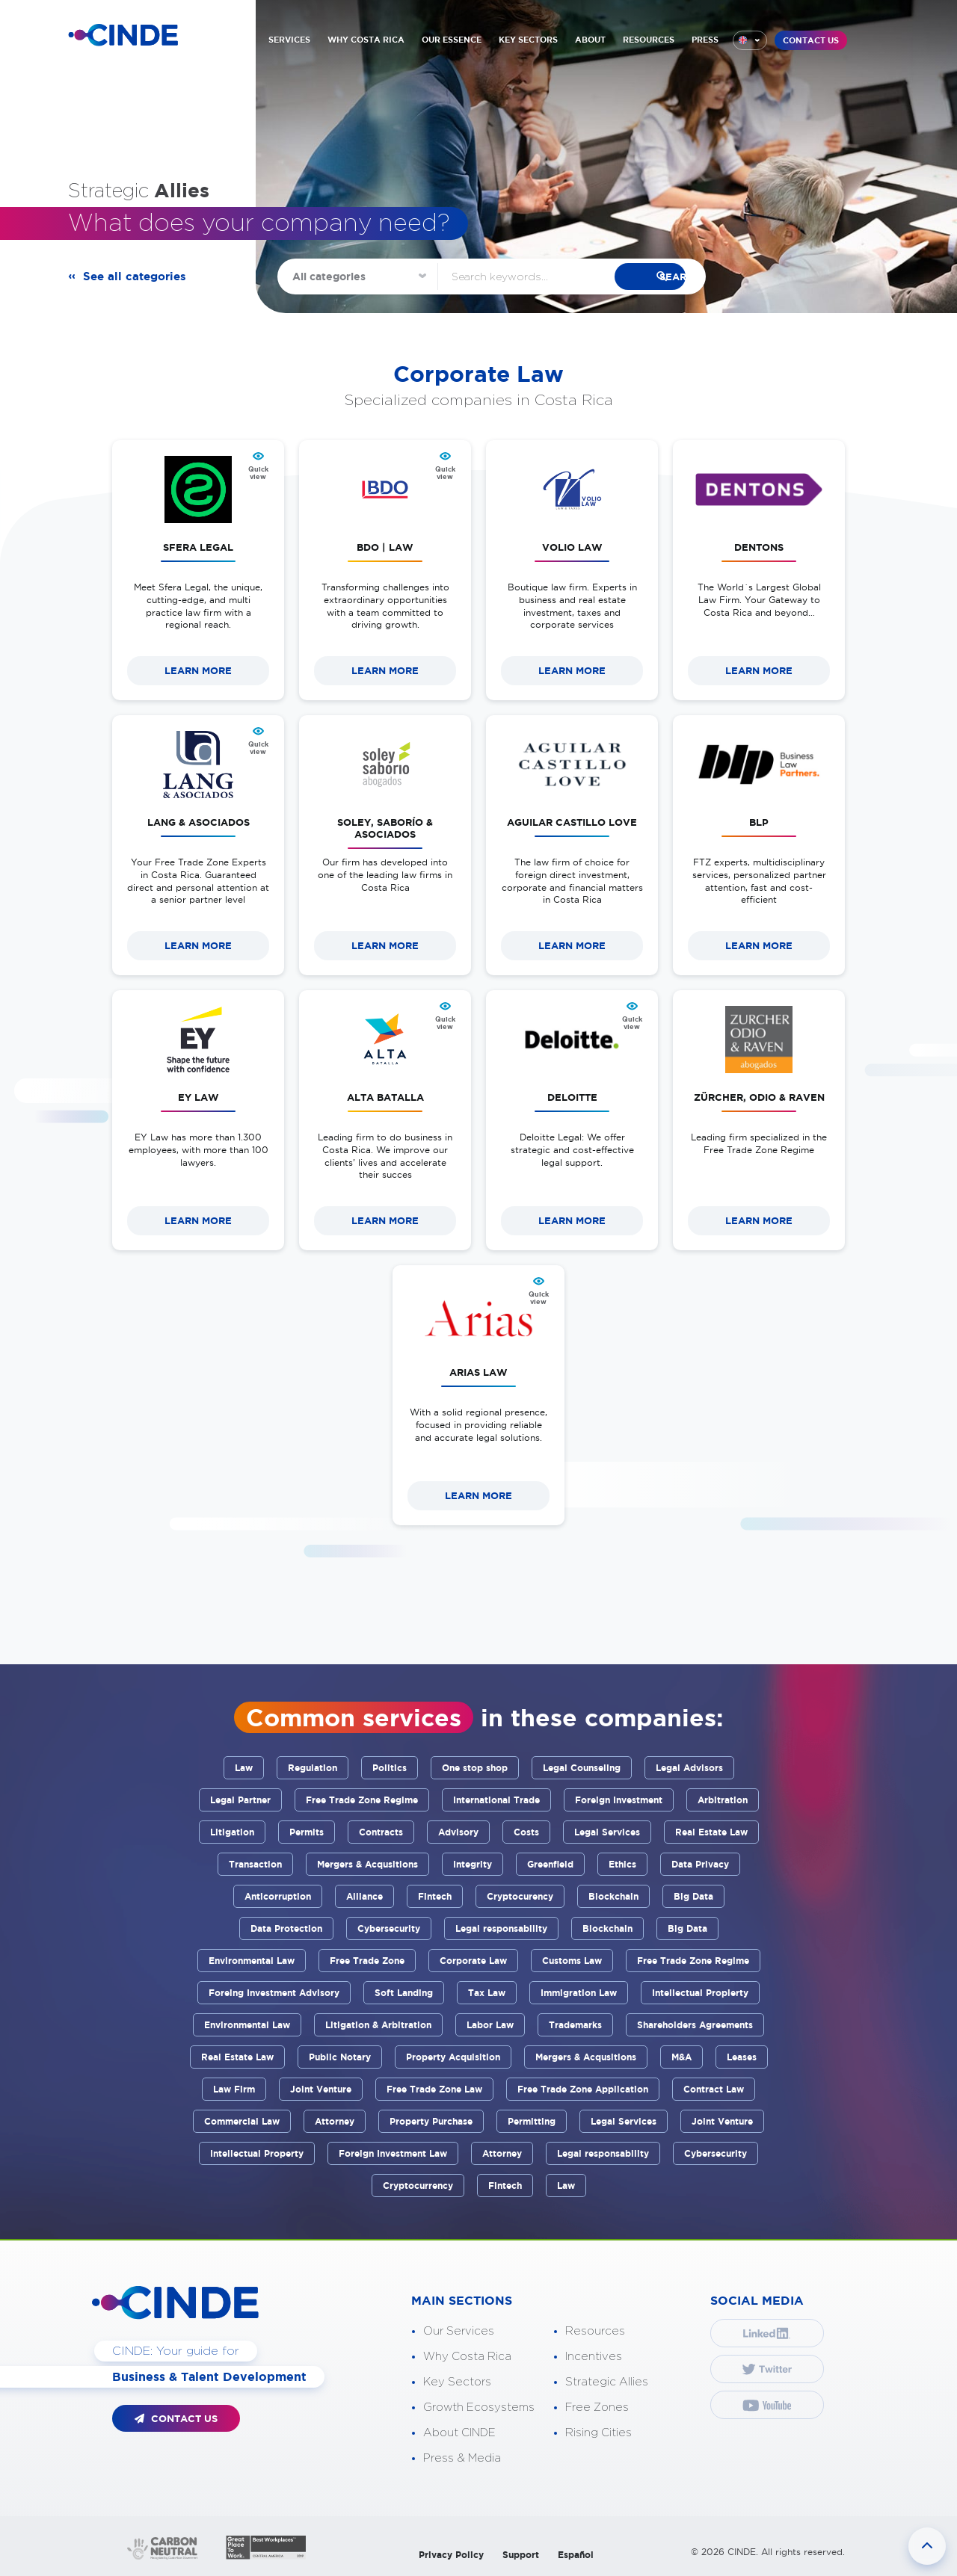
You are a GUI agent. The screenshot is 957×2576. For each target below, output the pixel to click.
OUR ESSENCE (451, 39)
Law (244, 1768)
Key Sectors (457, 2382)
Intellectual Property (257, 2153)
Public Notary (340, 2057)
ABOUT (590, 39)
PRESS (705, 39)
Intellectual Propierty (700, 1993)
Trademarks (575, 2025)
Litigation (232, 1832)
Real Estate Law (711, 1832)
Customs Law (572, 1960)
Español (576, 2555)
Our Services (458, 2331)
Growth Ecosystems (479, 2407)
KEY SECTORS (528, 39)
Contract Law (713, 2089)
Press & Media (462, 2458)
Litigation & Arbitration (378, 2025)
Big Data (693, 1896)
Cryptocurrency (418, 2185)
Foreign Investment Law (393, 2153)
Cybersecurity (388, 1928)
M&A (681, 2057)
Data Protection (286, 1928)
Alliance (364, 1896)
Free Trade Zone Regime (362, 1800)
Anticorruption (277, 1896)
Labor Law (490, 2025)
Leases (742, 2057)
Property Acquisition (453, 2057)
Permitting (532, 2121)
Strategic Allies (606, 2382)
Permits (306, 1832)
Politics (389, 1768)
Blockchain (613, 1896)
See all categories (137, 276)
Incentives (593, 2356)
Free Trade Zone (367, 1960)
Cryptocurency (520, 1896)
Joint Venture (320, 2089)
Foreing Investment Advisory (274, 1993)
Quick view (258, 473)
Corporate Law (473, 1960)
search (653, 276)
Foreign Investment (618, 1800)
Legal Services (607, 1832)
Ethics (622, 1864)
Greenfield (550, 1864)
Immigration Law (579, 1993)
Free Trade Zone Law (434, 2089)
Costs (526, 1832)
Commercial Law (242, 2121)
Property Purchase (431, 2121)
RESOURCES (648, 39)
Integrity (472, 1864)
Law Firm (234, 2089)
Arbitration (723, 1800)
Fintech (435, 1896)
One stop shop (475, 1768)
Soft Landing (404, 1993)
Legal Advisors (689, 1768)
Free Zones (597, 2407)
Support (520, 2555)
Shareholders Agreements (695, 2025)
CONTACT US (811, 40)
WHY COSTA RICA (365, 39)
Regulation (312, 1768)
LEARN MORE (198, 670)
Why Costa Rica (467, 2356)
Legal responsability (501, 1928)
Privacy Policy (451, 2555)
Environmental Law (252, 1960)
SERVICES (289, 39)
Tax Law (486, 1993)
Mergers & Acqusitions (367, 1864)
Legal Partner (240, 1800)
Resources (595, 2331)
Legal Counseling (582, 1768)
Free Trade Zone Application (582, 2089)
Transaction (255, 1864)
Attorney (334, 2121)
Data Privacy (700, 1864)
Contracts (381, 1832)
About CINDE (459, 2432)
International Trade (496, 1800)
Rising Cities (598, 2432)
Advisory (458, 1832)
